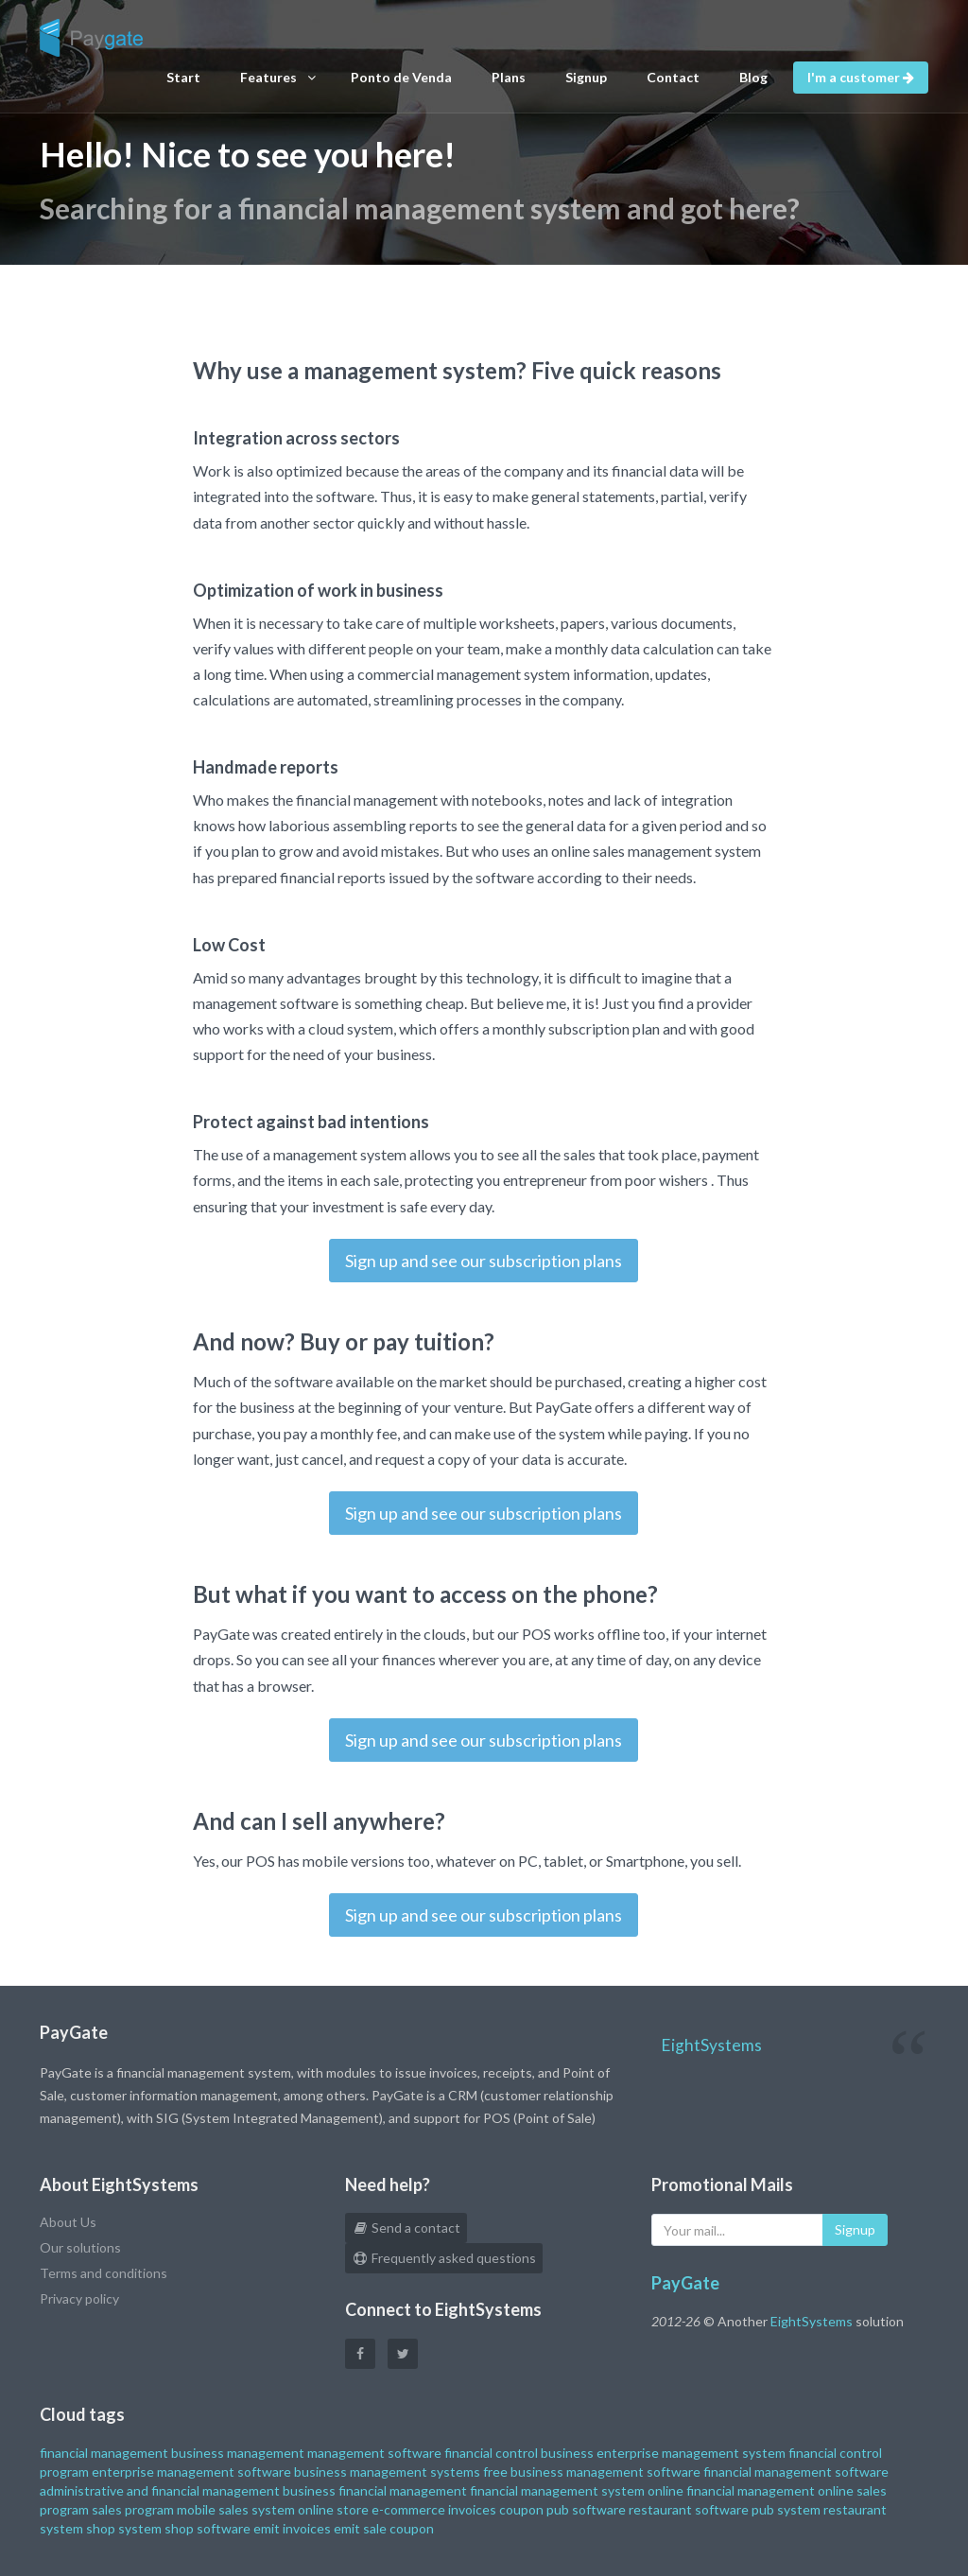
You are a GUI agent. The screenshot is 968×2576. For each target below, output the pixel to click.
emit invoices (292, 2528)
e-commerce (408, 2509)
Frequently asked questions (444, 2258)
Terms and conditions (103, 2273)
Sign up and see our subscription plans (483, 1260)
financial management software (796, 2471)
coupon (521, 2509)
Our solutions (80, 2247)
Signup (586, 77)
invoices (472, 2509)
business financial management (375, 2490)
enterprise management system (691, 2453)
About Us (68, 2222)
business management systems (387, 2471)
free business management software (591, 2471)
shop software (207, 2528)
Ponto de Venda (401, 77)
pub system (786, 2509)
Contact (673, 77)
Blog (753, 77)
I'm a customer (860, 77)
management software (374, 2453)
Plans (509, 77)
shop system (124, 2528)
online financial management (731, 2490)
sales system (256, 2509)
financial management (104, 2453)
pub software (586, 2509)
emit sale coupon (384, 2528)
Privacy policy (79, 2298)
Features (278, 77)
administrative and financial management (160, 2490)
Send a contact (406, 2227)
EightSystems (711, 2045)
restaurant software (689, 2509)
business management (237, 2453)
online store (333, 2509)
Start (183, 77)
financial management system (557, 2490)
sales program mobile (154, 2509)
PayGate (685, 2282)
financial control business (519, 2453)
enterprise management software (191, 2471)
